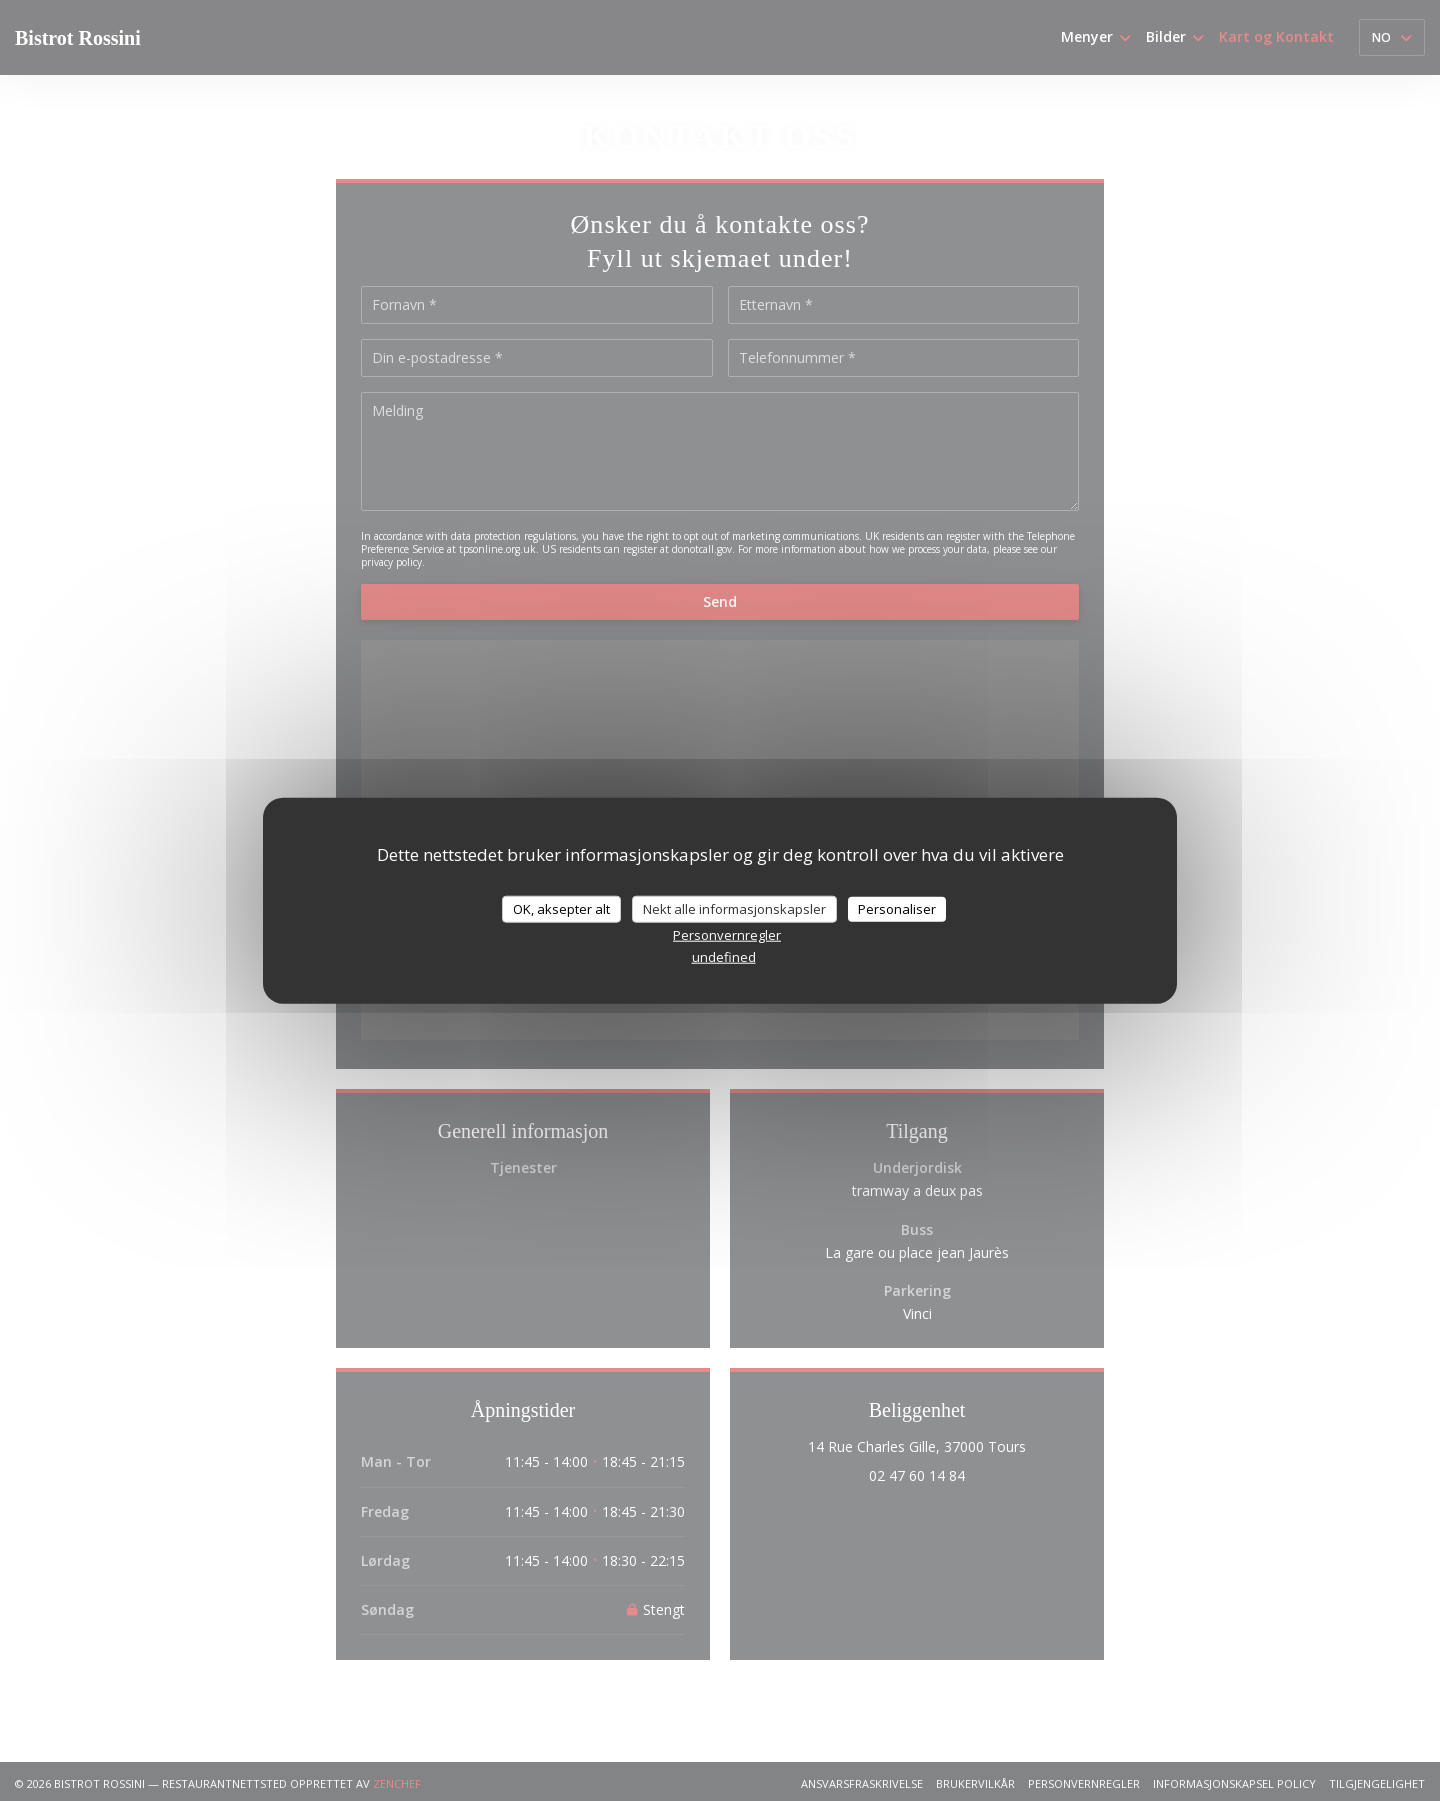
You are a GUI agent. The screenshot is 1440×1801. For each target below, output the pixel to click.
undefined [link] (724, 957)
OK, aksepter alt (561, 908)
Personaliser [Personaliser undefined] (897, 908)
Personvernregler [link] (727, 935)
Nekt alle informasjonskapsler (734, 908)
